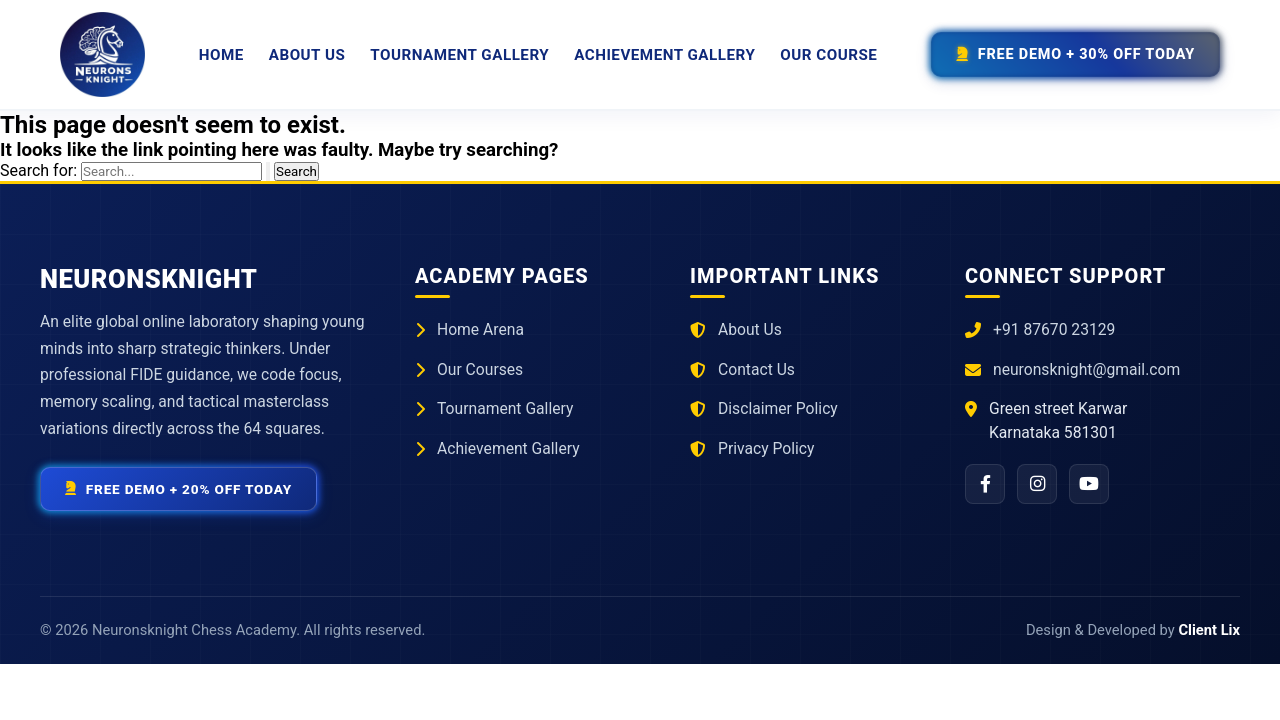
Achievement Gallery (664, 55)
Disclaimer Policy (778, 408)
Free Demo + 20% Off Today (178, 489)
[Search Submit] (268, 171)
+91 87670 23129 (1054, 329)
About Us (307, 55)
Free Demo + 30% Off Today (1075, 54)
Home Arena (480, 329)
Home (221, 55)
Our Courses (480, 369)
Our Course (828, 55)
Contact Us (756, 369)
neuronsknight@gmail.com (1086, 369)
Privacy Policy (766, 448)
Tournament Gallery (459, 55)
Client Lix (1209, 630)
